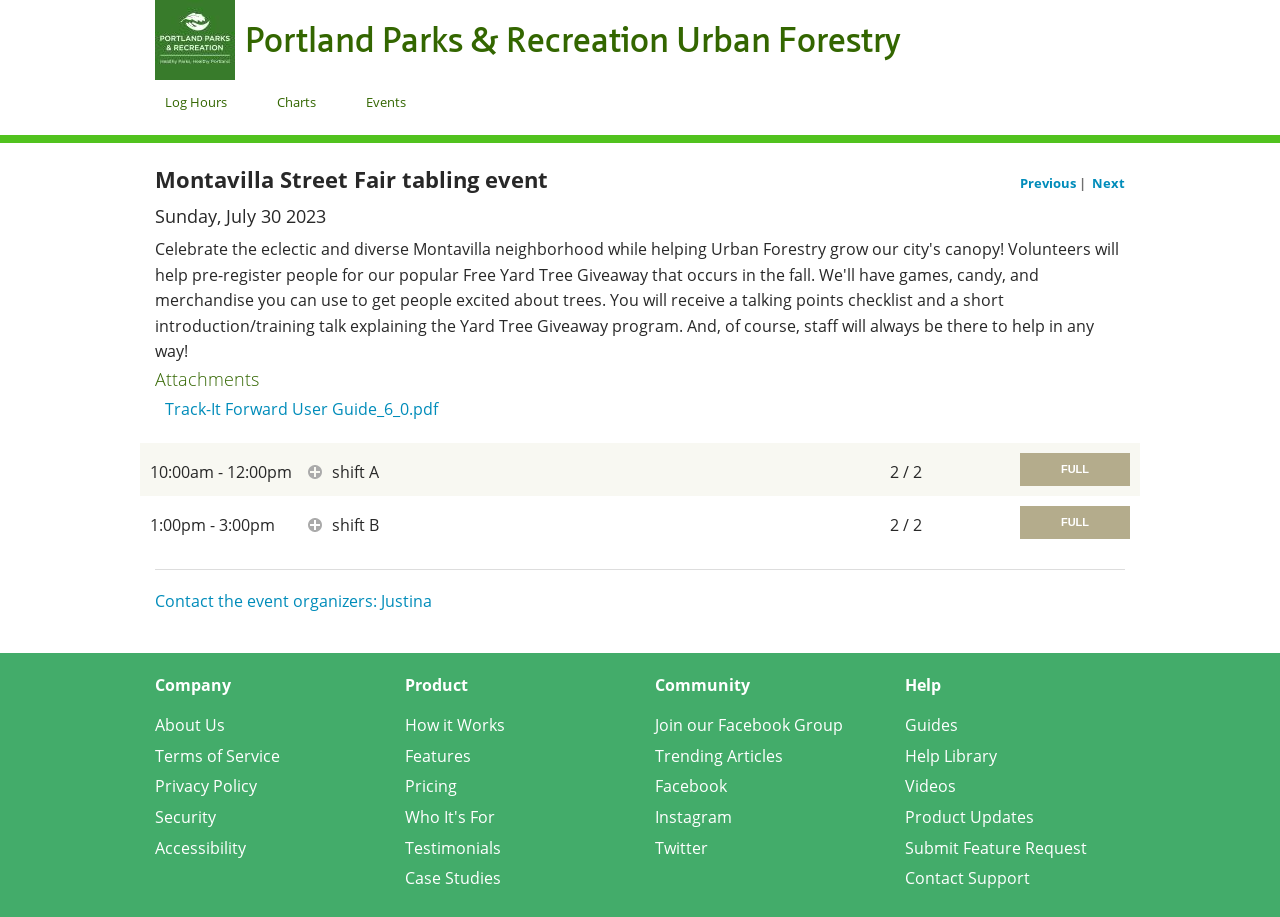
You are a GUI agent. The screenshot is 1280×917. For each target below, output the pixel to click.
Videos (930, 786)
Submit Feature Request (996, 848)
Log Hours (196, 102)
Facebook (691, 786)
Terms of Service (217, 756)
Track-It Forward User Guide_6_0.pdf (301, 409)
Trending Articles (719, 756)
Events (386, 102)
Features (438, 756)
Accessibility (200, 848)
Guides (931, 725)
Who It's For (450, 817)
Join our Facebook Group (749, 725)
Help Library (951, 756)
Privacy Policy (206, 786)
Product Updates (969, 817)
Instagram (693, 817)
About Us (190, 725)
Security (185, 817)
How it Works (455, 725)
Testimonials (453, 848)
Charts (296, 102)
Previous (1049, 183)
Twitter (681, 848)
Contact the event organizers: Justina (293, 601)
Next (1108, 183)
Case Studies (453, 878)
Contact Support (967, 878)
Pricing (431, 786)
